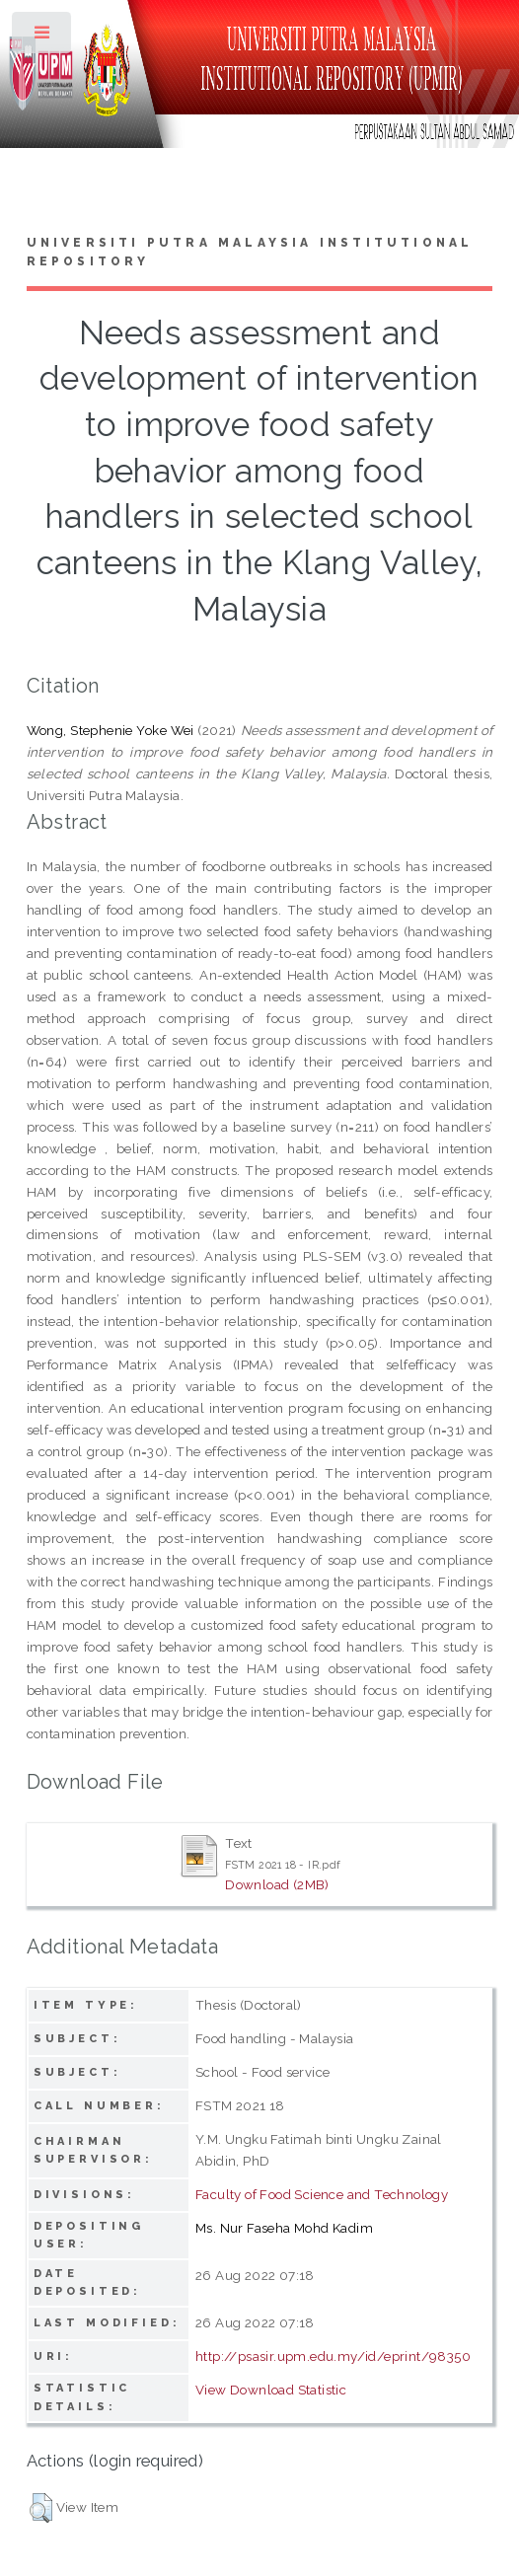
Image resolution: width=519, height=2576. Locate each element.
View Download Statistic (270, 2389)
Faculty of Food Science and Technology (321, 2194)
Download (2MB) (277, 1884)
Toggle (43, 37)
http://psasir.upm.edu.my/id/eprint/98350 (333, 2356)
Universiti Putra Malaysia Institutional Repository (250, 252)
